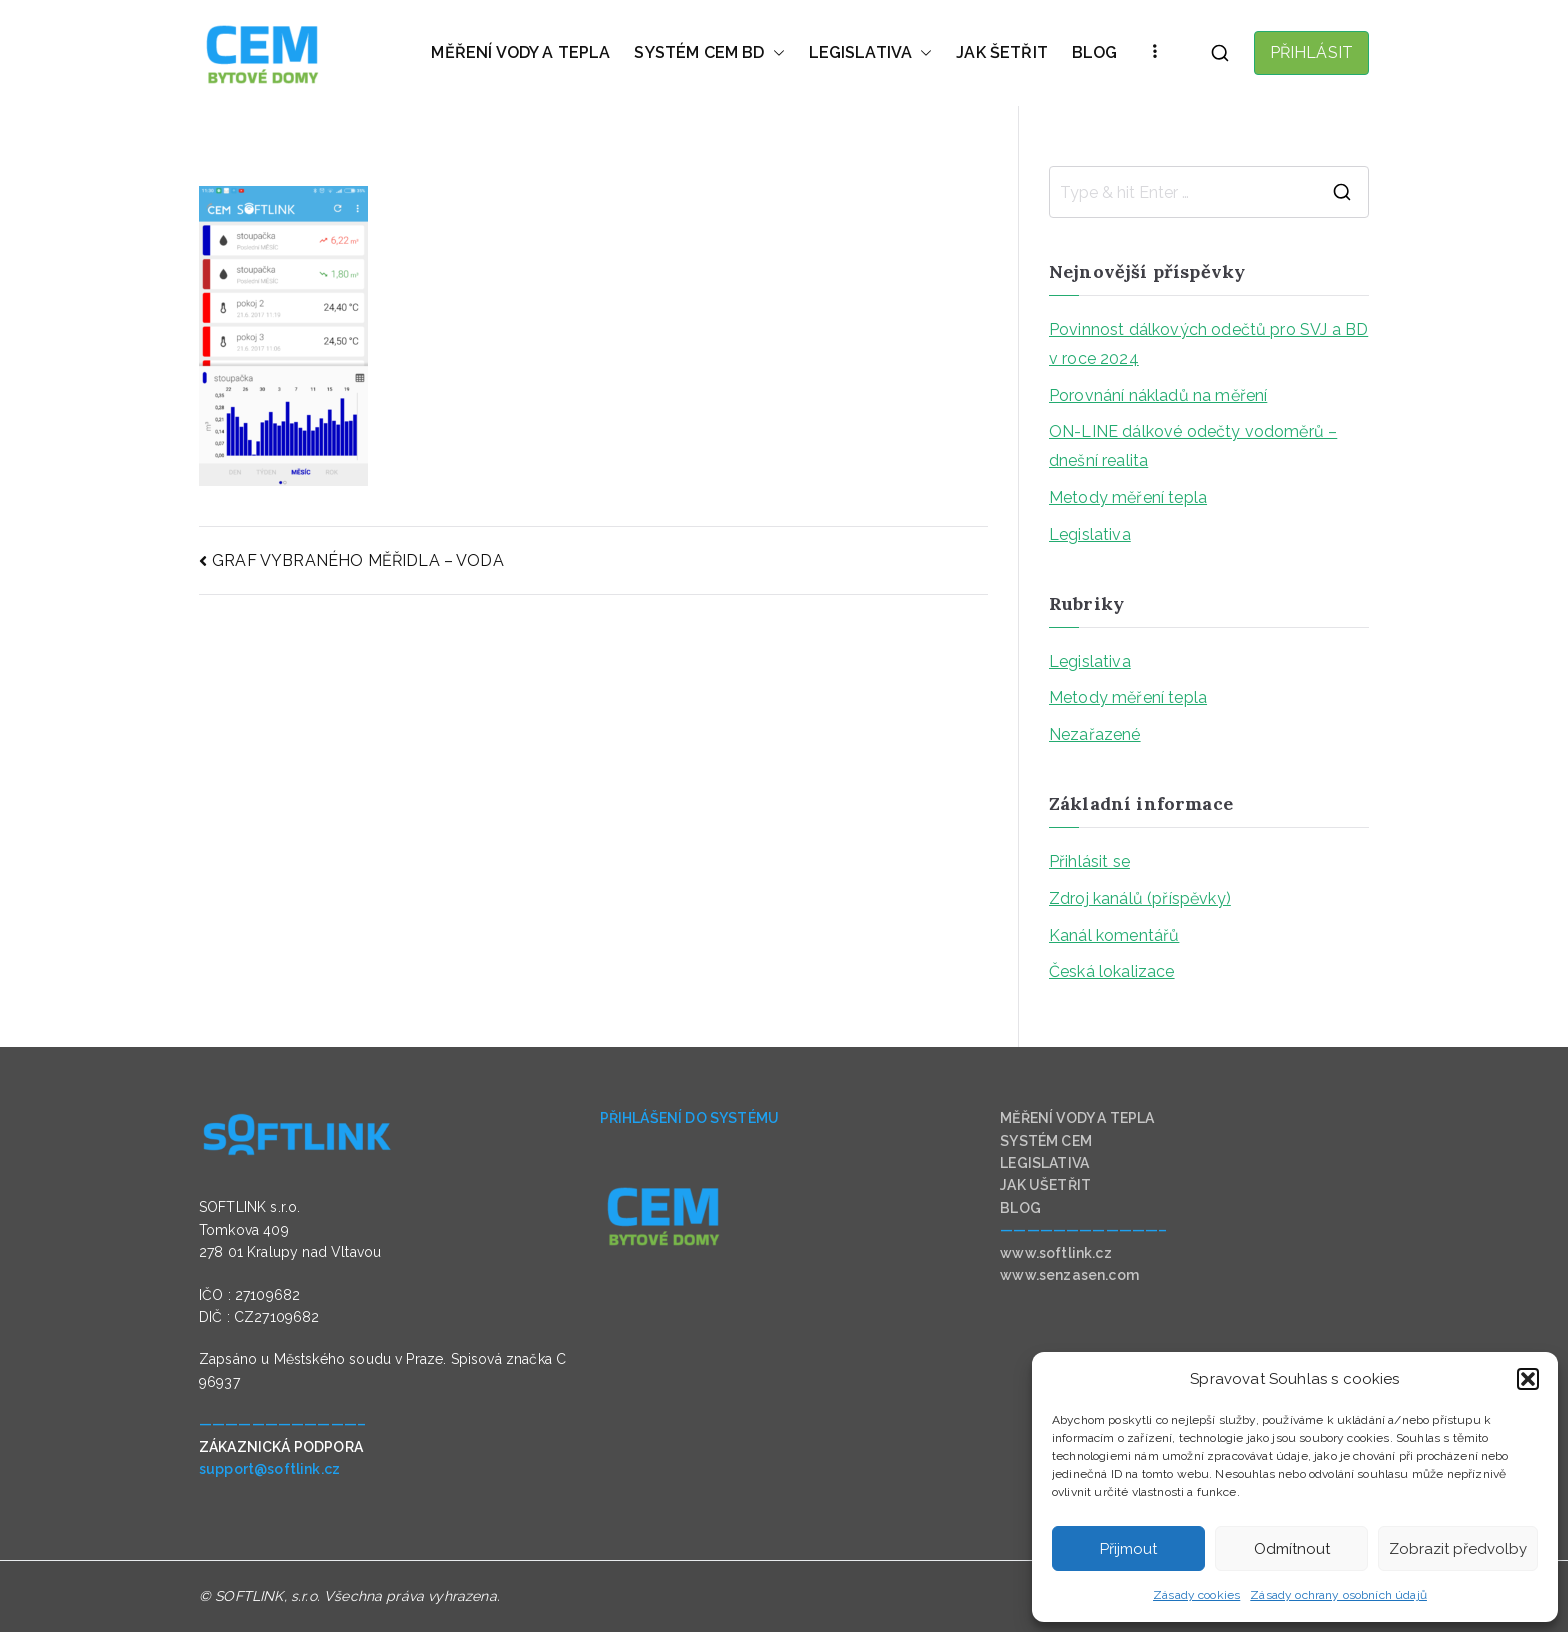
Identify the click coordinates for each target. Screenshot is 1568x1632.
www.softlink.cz (1055, 1253)
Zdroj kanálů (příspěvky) (1140, 898)
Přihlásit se (1089, 861)
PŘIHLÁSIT (1311, 52)
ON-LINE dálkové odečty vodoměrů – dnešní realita (1193, 446)
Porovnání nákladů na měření (1158, 395)
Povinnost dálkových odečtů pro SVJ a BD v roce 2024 (1208, 344)
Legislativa (1090, 534)
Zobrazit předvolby (1458, 1549)
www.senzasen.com (1069, 1275)
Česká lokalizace (1112, 971)
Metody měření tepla (1128, 497)
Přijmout (1128, 1549)
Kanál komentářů (1114, 935)
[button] (1528, 1379)
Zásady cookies (1196, 1595)
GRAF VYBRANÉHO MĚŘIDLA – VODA (358, 560)
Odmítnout (1292, 1549)
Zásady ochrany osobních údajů (1338, 1595)
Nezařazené (1095, 734)
